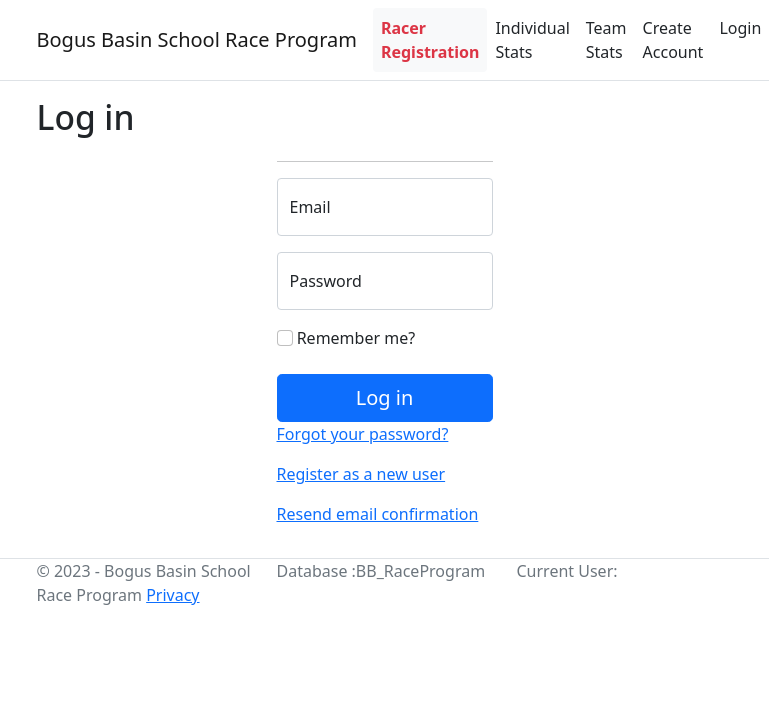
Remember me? (346, 338)
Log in (385, 397)
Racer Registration (430, 40)
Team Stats (606, 40)
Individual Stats (532, 40)
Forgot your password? (363, 434)
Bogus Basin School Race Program (197, 39)
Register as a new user (361, 474)
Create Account (673, 40)
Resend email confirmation (378, 514)
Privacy (172, 595)
